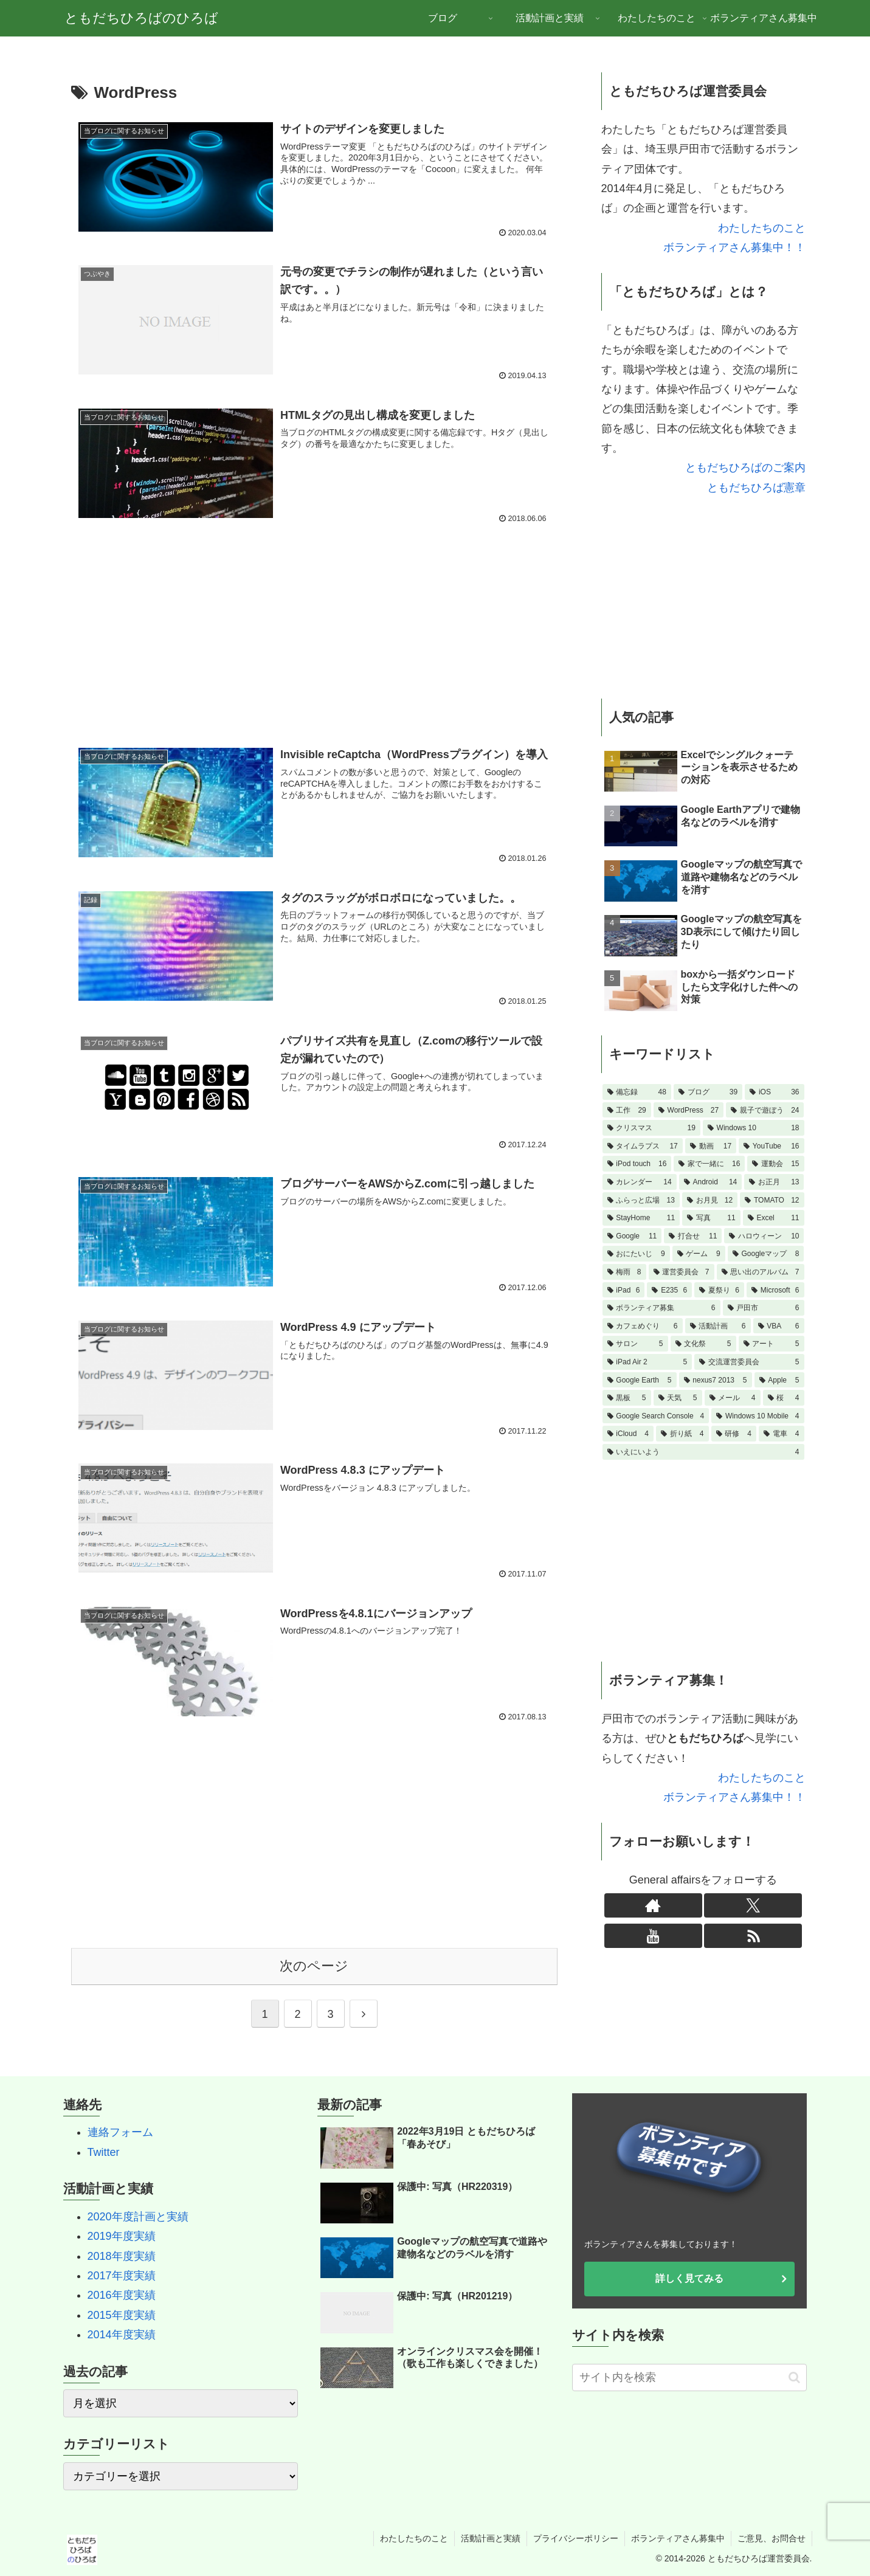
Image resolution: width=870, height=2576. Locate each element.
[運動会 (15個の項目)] (775, 1164)
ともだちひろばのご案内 (745, 467)
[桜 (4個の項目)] (783, 1398)
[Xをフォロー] (753, 1905)
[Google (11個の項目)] (632, 1236)
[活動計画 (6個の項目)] (718, 1326)
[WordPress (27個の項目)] (688, 1110)
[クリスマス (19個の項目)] (651, 1128)
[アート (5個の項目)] (771, 1344)
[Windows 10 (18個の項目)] (753, 1128)
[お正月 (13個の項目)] (774, 1182)
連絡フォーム (120, 2132)
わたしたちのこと (762, 228)
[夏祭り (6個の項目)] (719, 1290)
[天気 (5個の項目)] (678, 1398)
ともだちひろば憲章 (756, 488)
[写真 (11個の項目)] (711, 1218)
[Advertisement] (314, 627)
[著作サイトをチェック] (653, 1905)
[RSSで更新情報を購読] (753, 1936)
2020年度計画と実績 (138, 2217)
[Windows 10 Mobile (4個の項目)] (757, 1416)
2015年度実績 (122, 2315)
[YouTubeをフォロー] (653, 1936)
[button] (794, 2377)
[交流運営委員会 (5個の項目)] (749, 1362)
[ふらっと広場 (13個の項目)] (641, 1200)
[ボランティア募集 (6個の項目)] (661, 1308)
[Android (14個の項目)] (710, 1182)
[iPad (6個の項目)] (623, 1290)
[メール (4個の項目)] (733, 1398)
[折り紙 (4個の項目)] (682, 1434)
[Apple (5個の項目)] (779, 1380)
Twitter (104, 2152)
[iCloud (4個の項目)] (628, 1434)
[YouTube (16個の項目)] (771, 1146)
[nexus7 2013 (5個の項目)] (715, 1380)
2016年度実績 (122, 2295)
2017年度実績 (122, 2276)
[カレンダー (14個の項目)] (639, 1182)
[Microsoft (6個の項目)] (775, 1290)
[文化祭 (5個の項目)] (703, 1344)
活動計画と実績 (490, 2538)
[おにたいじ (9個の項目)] (636, 1254)
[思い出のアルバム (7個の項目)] (760, 1272)
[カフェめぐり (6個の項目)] (642, 1326)
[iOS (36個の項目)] (774, 1092)
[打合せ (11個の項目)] (693, 1236)
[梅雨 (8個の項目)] (624, 1272)
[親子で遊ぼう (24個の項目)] (765, 1110)
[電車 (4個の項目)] (781, 1434)
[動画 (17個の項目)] (710, 1146)
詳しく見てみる (689, 2278)
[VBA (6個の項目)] (778, 1326)
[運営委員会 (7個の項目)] (681, 1272)
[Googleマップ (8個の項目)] (766, 1254)
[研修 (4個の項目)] (734, 1434)
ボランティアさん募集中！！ (734, 247)
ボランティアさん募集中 (678, 2538)
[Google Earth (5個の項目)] (639, 1380)
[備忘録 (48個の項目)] (636, 1092)
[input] (689, 2377)
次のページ (314, 1965)
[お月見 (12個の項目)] (709, 1200)
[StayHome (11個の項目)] (641, 1218)
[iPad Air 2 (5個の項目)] (647, 1362)
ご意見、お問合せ (771, 2538)
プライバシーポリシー (575, 2538)
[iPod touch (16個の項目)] (637, 1164)
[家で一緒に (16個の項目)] (709, 1164)
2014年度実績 (122, 2335)
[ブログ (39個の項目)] (708, 1092)
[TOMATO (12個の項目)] (772, 1200)
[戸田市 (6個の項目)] (763, 1308)
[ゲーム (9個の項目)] (698, 1254)
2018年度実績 (122, 2256)
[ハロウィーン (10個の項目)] (764, 1236)
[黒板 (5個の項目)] (626, 1398)
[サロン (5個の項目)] (635, 1344)
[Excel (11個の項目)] (773, 1218)
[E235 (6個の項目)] (669, 1290)
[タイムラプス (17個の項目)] (642, 1146)
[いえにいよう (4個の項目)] (703, 1452)
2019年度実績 (122, 2236)
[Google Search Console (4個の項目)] (655, 1416)
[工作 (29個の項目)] (626, 1110)
